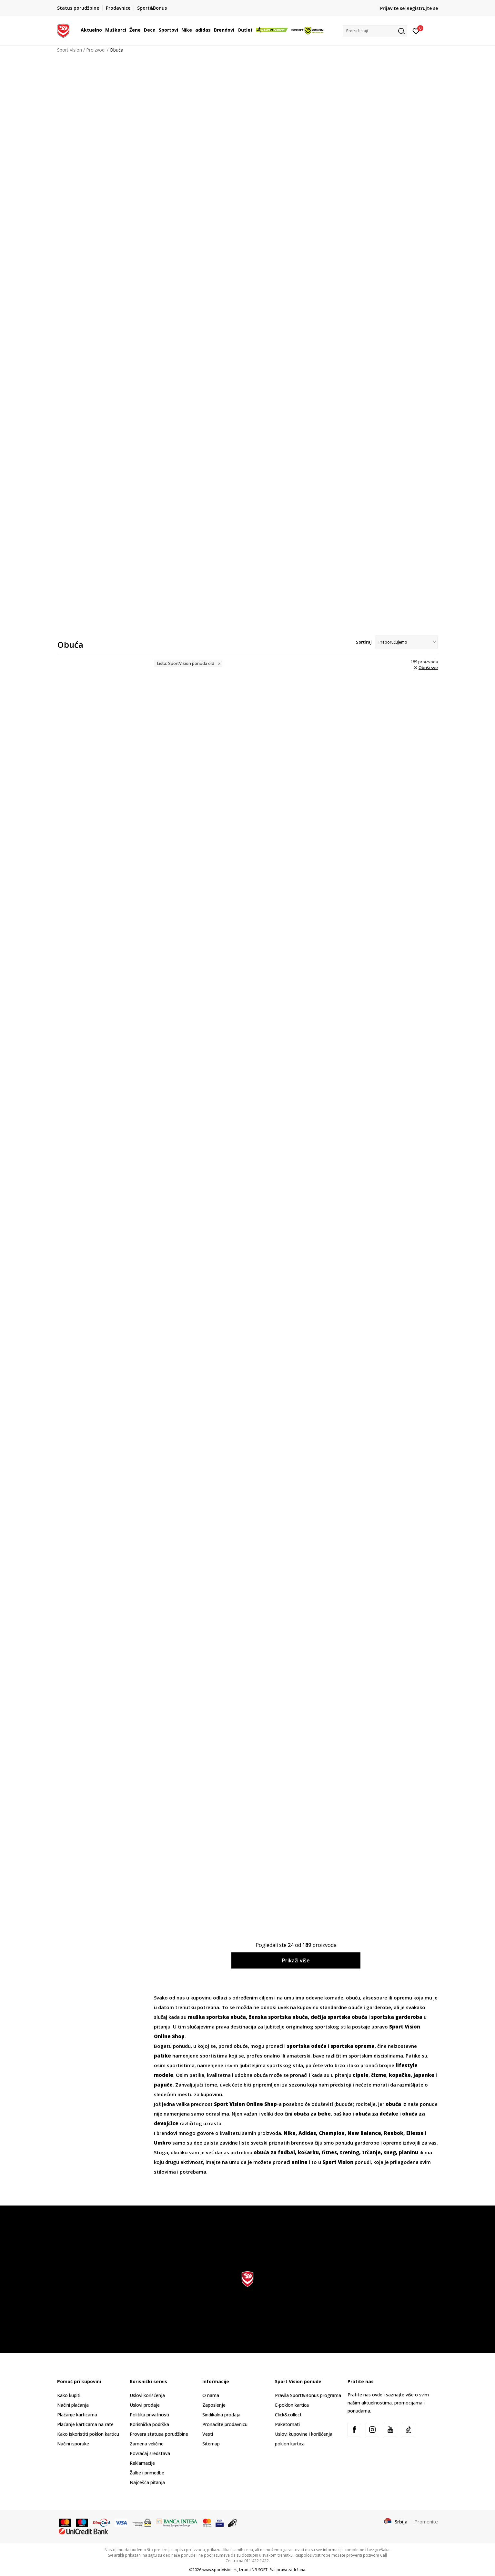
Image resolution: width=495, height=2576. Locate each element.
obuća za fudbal (274, 2152)
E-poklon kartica (292, 2405)
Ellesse (415, 2133)
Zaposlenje (214, 2405)
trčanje (371, 2152)
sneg (390, 2152)
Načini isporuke (73, 2444)
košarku (308, 2152)
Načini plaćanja (73, 2405)
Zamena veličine (147, 2444)
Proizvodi (96, 50)
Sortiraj (364, 642)
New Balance (364, 2133)
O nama (210, 2395)
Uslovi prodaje (145, 2405)
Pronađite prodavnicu (225, 2424)
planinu (408, 2152)
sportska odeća (307, 2046)
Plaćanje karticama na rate (85, 2424)
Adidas (307, 2133)
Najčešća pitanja (147, 2482)
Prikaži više (296, 1960)
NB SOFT (260, 2569)
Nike (290, 2133)
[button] (375, 30)
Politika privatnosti (149, 2415)
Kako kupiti (68, 2395)
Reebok (393, 2133)
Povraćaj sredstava (150, 2453)
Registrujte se (422, 8)
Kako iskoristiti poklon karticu (88, 2434)
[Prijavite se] (416, 30)
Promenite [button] (426, 2521)
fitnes (329, 2152)
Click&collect (288, 2415)
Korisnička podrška (149, 2424)
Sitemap (211, 2444)
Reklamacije (142, 2463)
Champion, (332, 2133)
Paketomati (287, 2424)
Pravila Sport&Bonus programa (308, 2395)
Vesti (207, 2434)
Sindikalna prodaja (221, 2415)
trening (349, 2152)
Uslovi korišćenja (147, 2395)
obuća (393, 2104)
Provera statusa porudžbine (159, 2434)
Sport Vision (69, 50)
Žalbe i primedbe (147, 2473)
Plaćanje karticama (77, 2415)
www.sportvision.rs (219, 2569)
